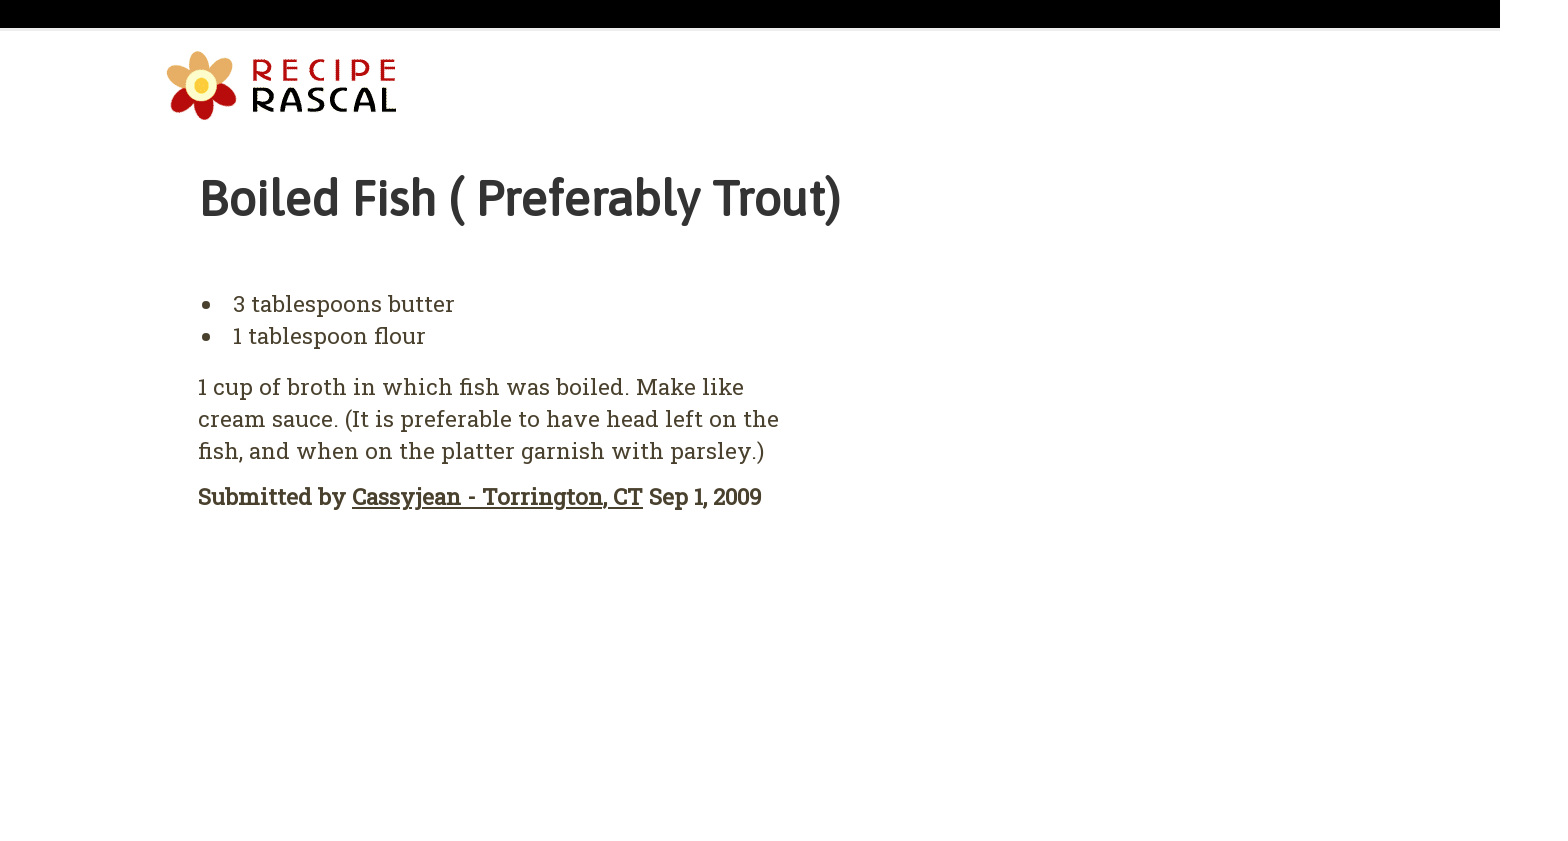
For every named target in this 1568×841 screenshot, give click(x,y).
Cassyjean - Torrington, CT (497, 496)
